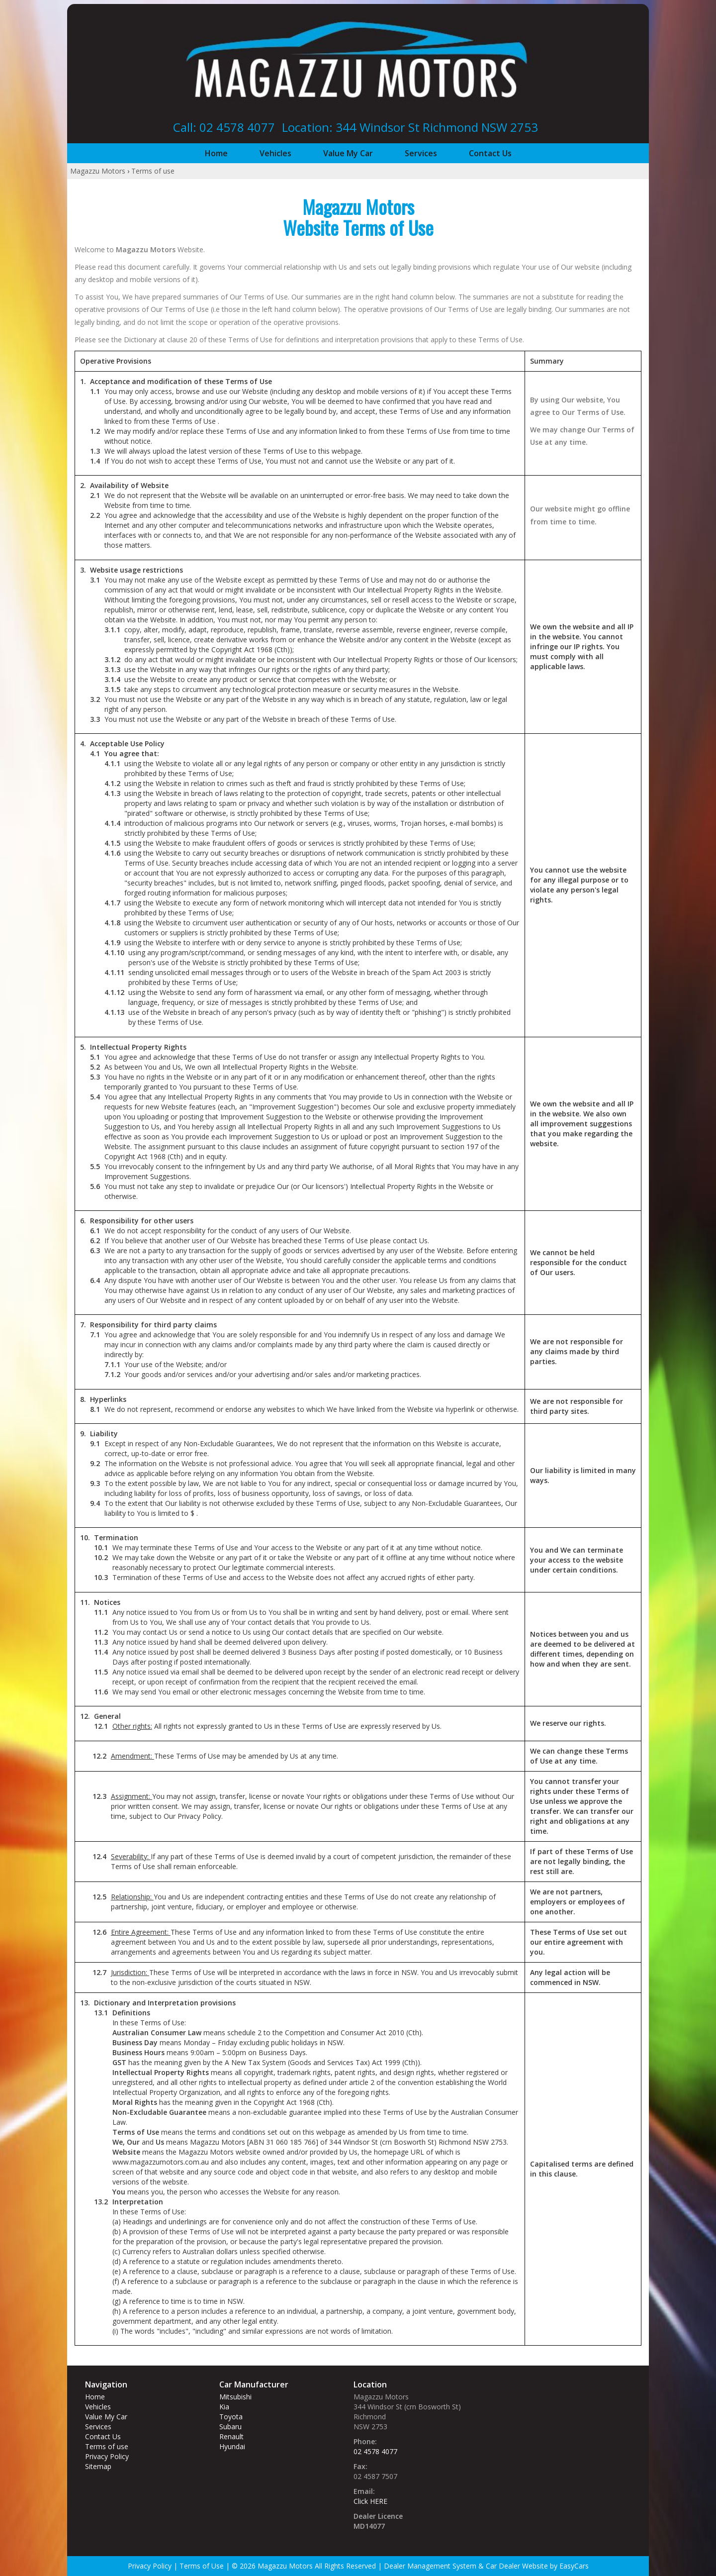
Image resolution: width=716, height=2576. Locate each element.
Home (216, 153)
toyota (231, 2416)
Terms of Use (202, 2566)
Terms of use (153, 171)
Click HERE (370, 2501)
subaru (230, 2426)
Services (421, 153)
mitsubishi (235, 2396)
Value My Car (348, 153)
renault (231, 2436)
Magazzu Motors (97, 171)
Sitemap (98, 2466)
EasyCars (574, 2566)
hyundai (232, 2446)
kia (224, 2406)
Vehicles (275, 153)
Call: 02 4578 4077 (224, 127)
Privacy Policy (107, 2456)
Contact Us (490, 153)
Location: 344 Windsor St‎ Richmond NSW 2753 (410, 127)
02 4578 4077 (375, 2451)
